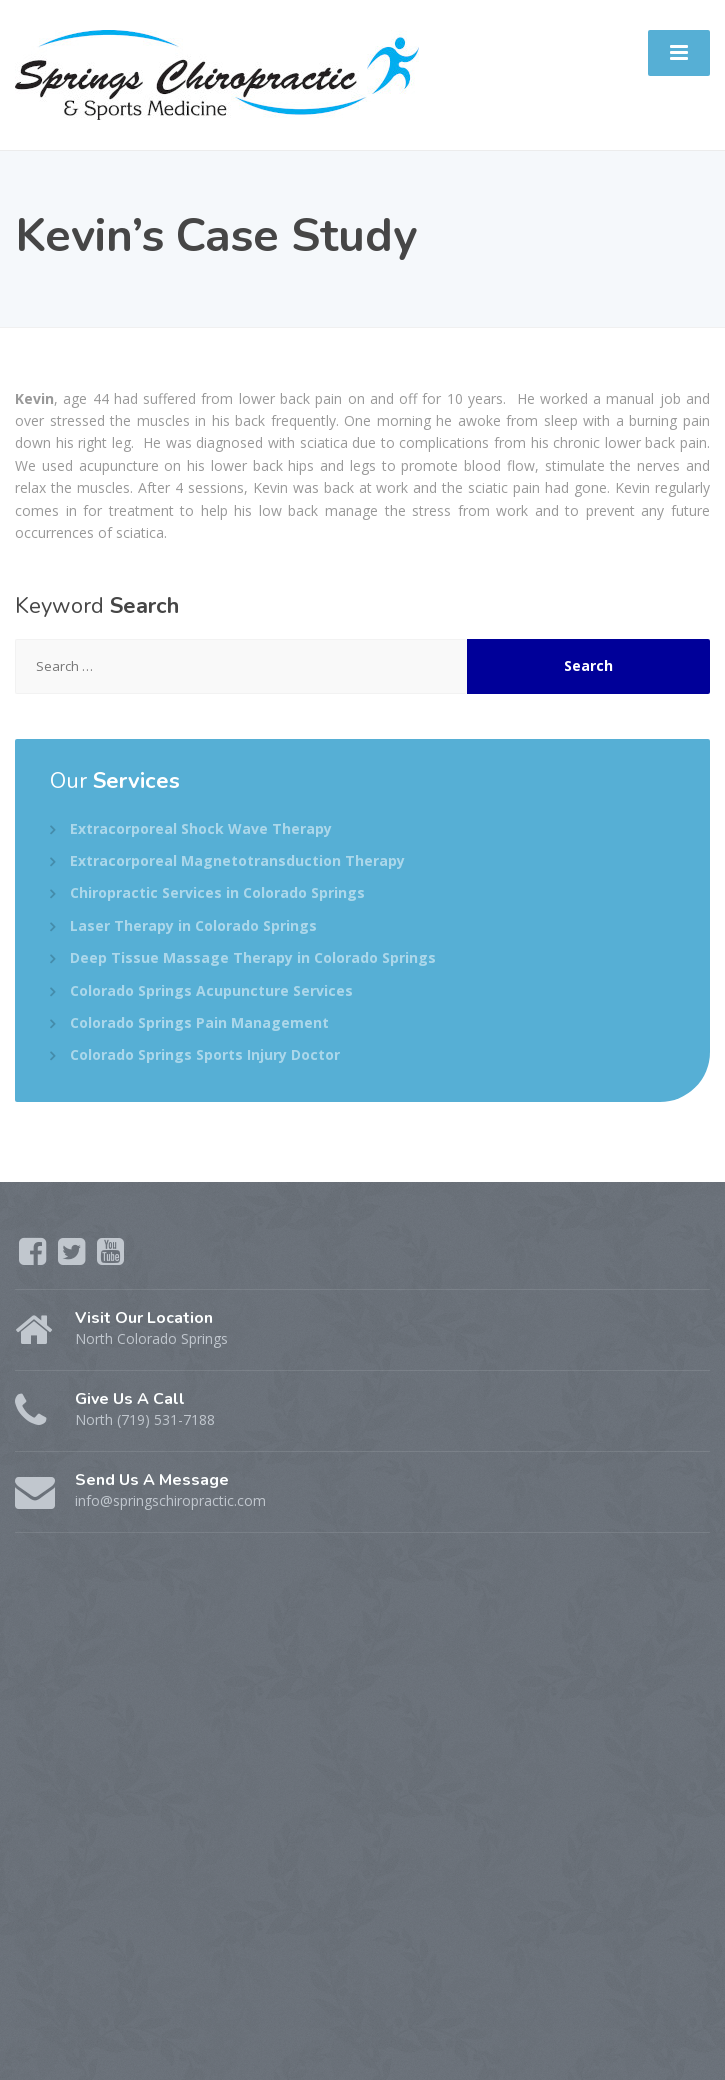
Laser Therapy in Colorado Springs (193, 925)
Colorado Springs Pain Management (199, 1022)
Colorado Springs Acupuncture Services (211, 990)
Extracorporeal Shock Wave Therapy (201, 828)
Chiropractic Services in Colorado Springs (217, 892)
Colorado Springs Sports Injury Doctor (205, 1054)
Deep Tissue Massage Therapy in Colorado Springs (253, 957)
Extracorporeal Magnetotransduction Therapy (237, 860)
